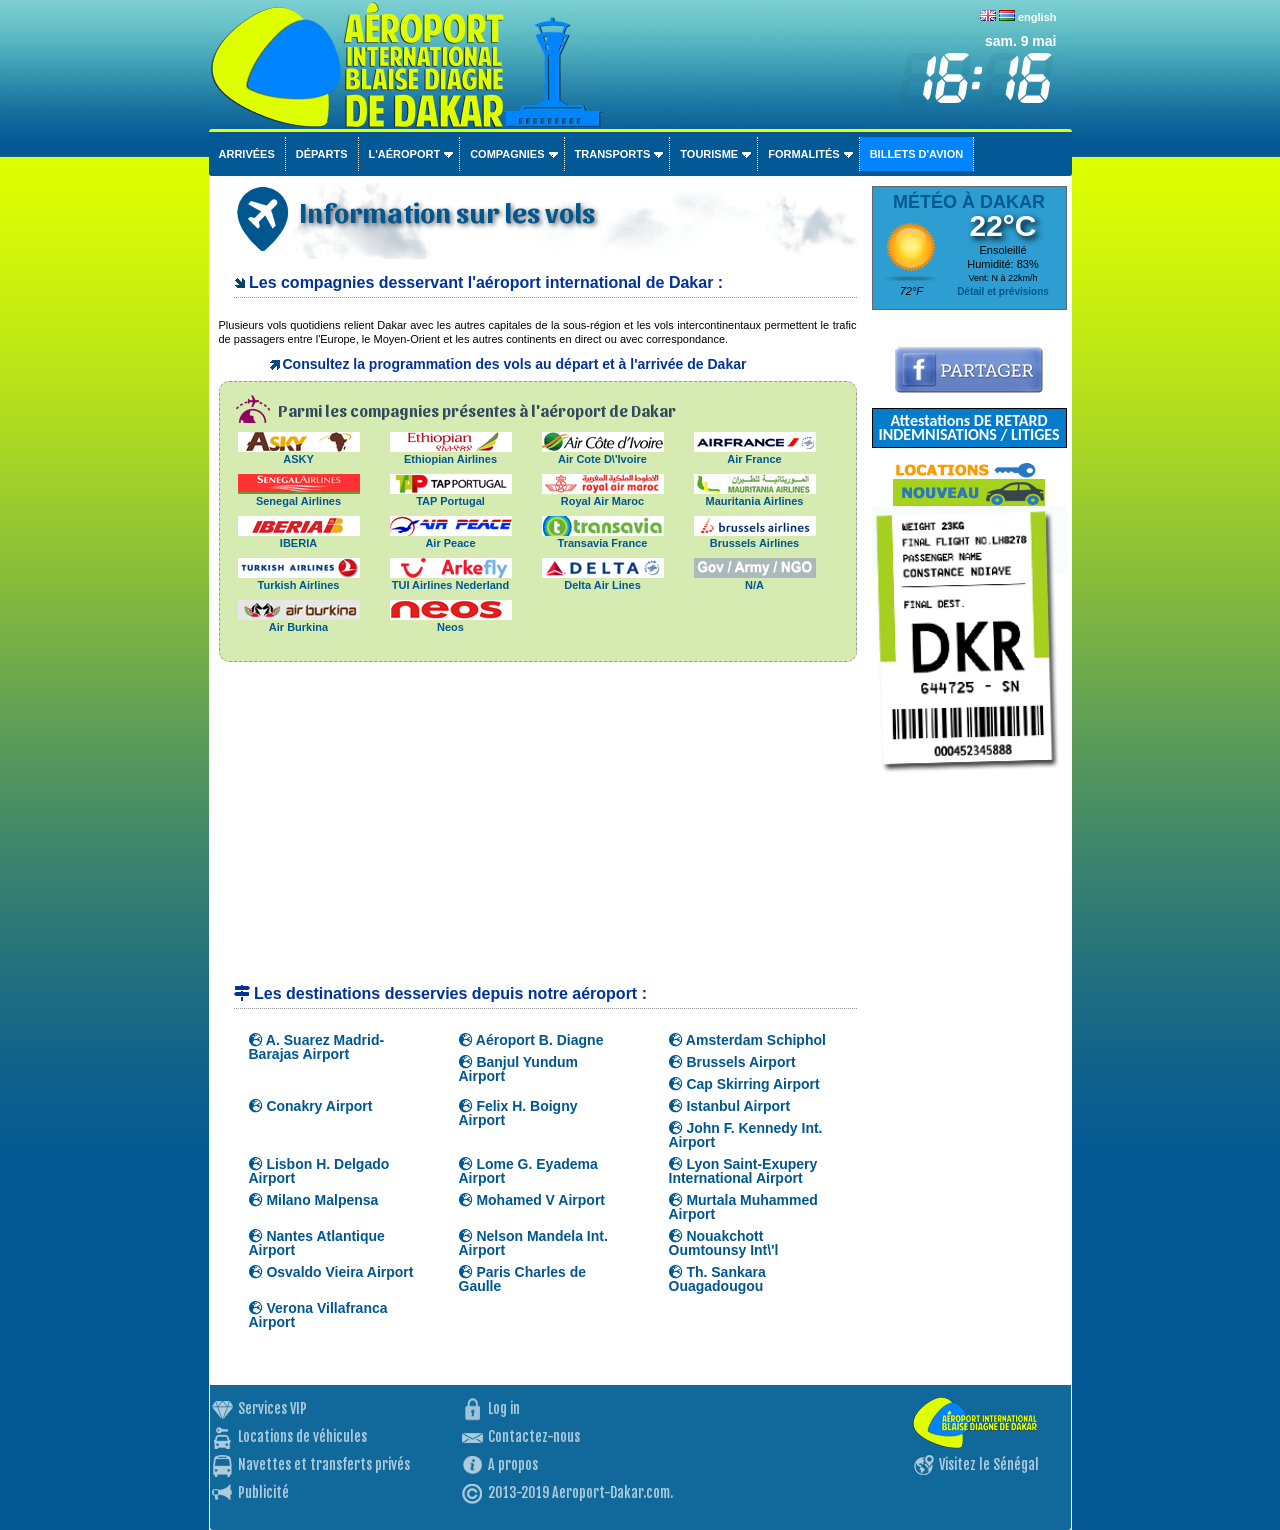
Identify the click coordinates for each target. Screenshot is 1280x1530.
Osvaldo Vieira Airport (331, 1272)
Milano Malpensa (314, 1200)
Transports (613, 154)
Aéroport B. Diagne (531, 1040)
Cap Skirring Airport (744, 1084)
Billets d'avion (916, 154)
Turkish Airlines (299, 579)
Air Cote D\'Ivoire (603, 453)
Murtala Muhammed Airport (743, 1207)
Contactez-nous (534, 1436)
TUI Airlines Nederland (451, 579)
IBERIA (299, 537)
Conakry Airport (311, 1106)
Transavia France (603, 537)
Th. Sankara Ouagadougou (717, 1279)
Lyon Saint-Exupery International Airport (743, 1171)
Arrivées (247, 154)
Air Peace (451, 537)
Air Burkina (299, 621)
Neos (451, 621)
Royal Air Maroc (603, 495)
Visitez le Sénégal (989, 1464)
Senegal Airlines (299, 495)
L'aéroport (405, 154)
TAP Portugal (451, 495)
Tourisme (709, 154)
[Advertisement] (538, 832)
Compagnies (507, 154)
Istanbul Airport (730, 1106)
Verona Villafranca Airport (318, 1315)
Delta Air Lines (603, 579)
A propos (513, 1464)
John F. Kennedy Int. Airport (746, 1135)
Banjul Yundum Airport (519, 1069)
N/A (755, 579)
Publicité (263, 1492)
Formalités (804, 154)
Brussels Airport (732, 1062)
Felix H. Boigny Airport (518, 1113)
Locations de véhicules (302, 1436)
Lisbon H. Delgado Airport (319, 1171)
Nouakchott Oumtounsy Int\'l (724, 1243)
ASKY (299, 453)
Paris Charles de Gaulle (523, 1279)
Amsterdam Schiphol (747, 1040)
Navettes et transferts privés (324, 1464)
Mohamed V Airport (532, 1200)
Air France (755, 453)
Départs (322, 154)
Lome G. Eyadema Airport (528, 1171)
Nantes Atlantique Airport (317, 1243)
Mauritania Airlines (755, 495)
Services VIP (272, 1408)
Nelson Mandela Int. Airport (533, 1243)
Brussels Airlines (755, 537)
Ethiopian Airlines (451, 453)
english (1037, 17)
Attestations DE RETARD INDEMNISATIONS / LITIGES (968, 427)
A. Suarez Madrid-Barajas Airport (317, 1047)
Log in (504, 1408)
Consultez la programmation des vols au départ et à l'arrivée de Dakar (515, 364)
